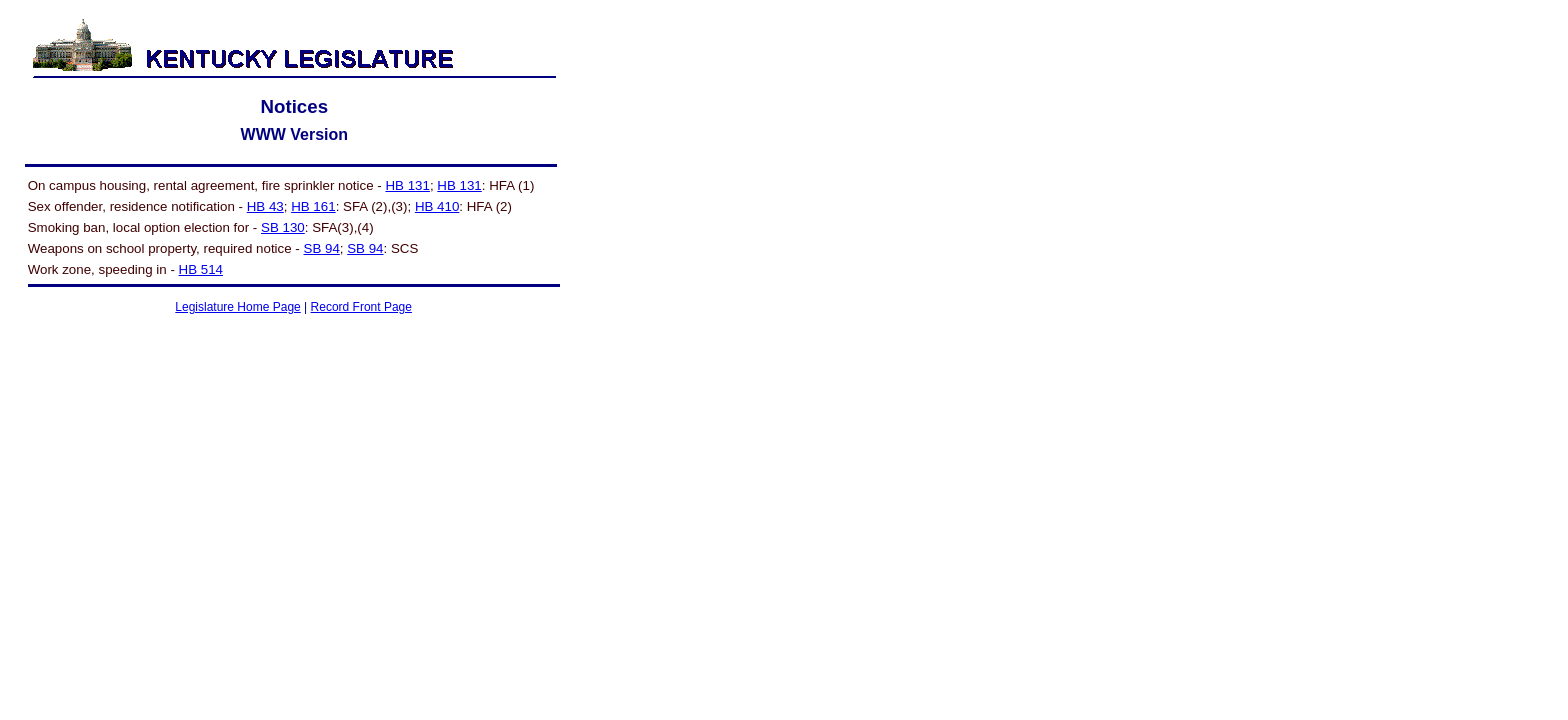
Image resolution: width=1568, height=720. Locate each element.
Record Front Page (361, 307)
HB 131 (407, 185)
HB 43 (265, 206)
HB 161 (313, 206)
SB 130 (283, 227)
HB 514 (201, 269)
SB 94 (322, 248)
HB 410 (437, 206)
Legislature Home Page (237, 307)
